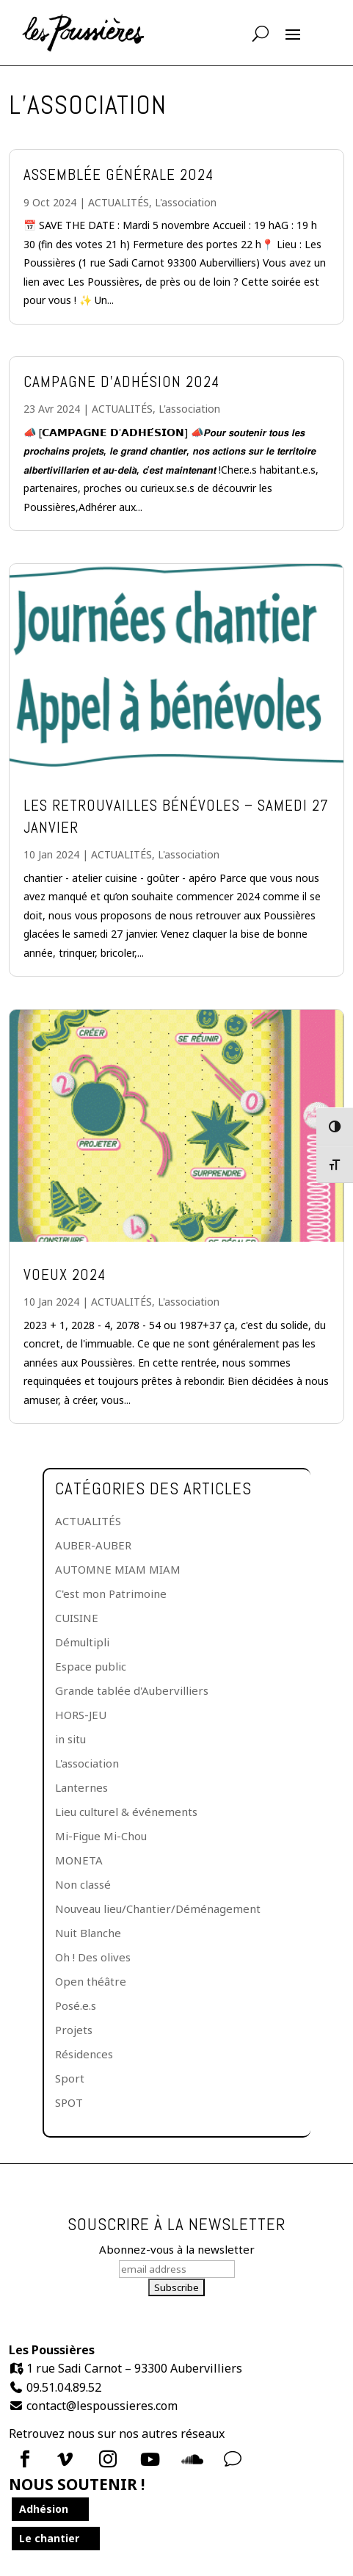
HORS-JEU (80, 1714)
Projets (73, 2029)
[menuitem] (29, 2459)
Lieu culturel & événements (126, 1811)
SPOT (69, 2102)
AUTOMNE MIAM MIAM (118, 1569)
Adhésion (43, 2509)
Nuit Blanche (88, 1932)
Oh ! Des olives (93, 1957)
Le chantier (49, 2538)
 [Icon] (108, 2459)
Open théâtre (90, 1981)
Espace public (90, 1666)
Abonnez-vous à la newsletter (177, 2249)
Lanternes (81, 1787)
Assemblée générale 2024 (118, 174)
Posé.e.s (75, 2005)
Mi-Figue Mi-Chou (101, 1835)
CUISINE (76, 1617)
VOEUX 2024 (64, 1274)
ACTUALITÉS (118, 202)
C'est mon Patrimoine (111, 1593)
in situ (70, 1739)
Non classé (83, 1884)
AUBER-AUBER (93, 1545)
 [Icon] (150, 2459)
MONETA (79, 1860)
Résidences (84, 2054)
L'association (185, 202)
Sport (69, 2078)
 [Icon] (65, 2459)
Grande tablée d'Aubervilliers (131, 1690)
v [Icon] (232, 2459)
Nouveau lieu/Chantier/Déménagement (158, 1908)
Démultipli (82, 1642)
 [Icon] (192, 2459)
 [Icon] (25, 2459)
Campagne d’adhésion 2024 (121, 381)
